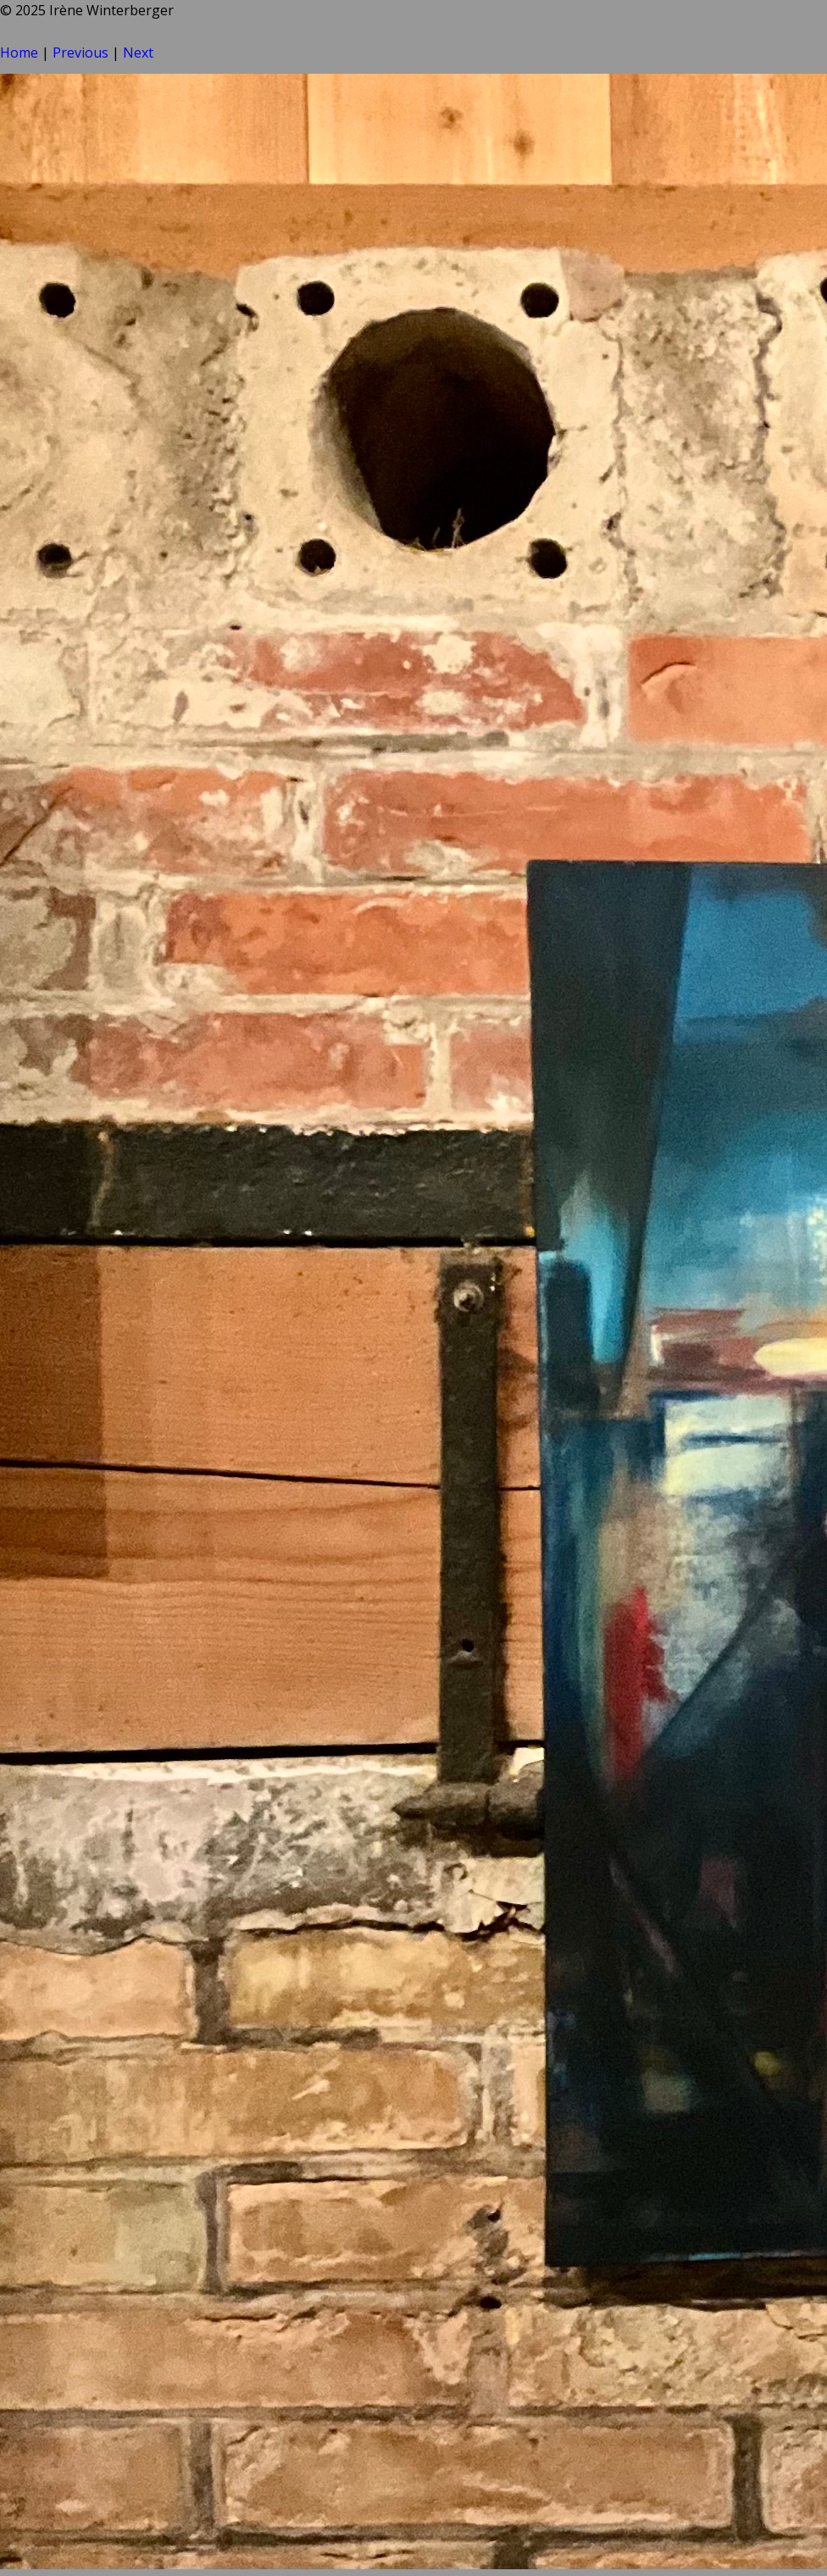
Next (138, 52)
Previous (80, 52)
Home (19, 52)
